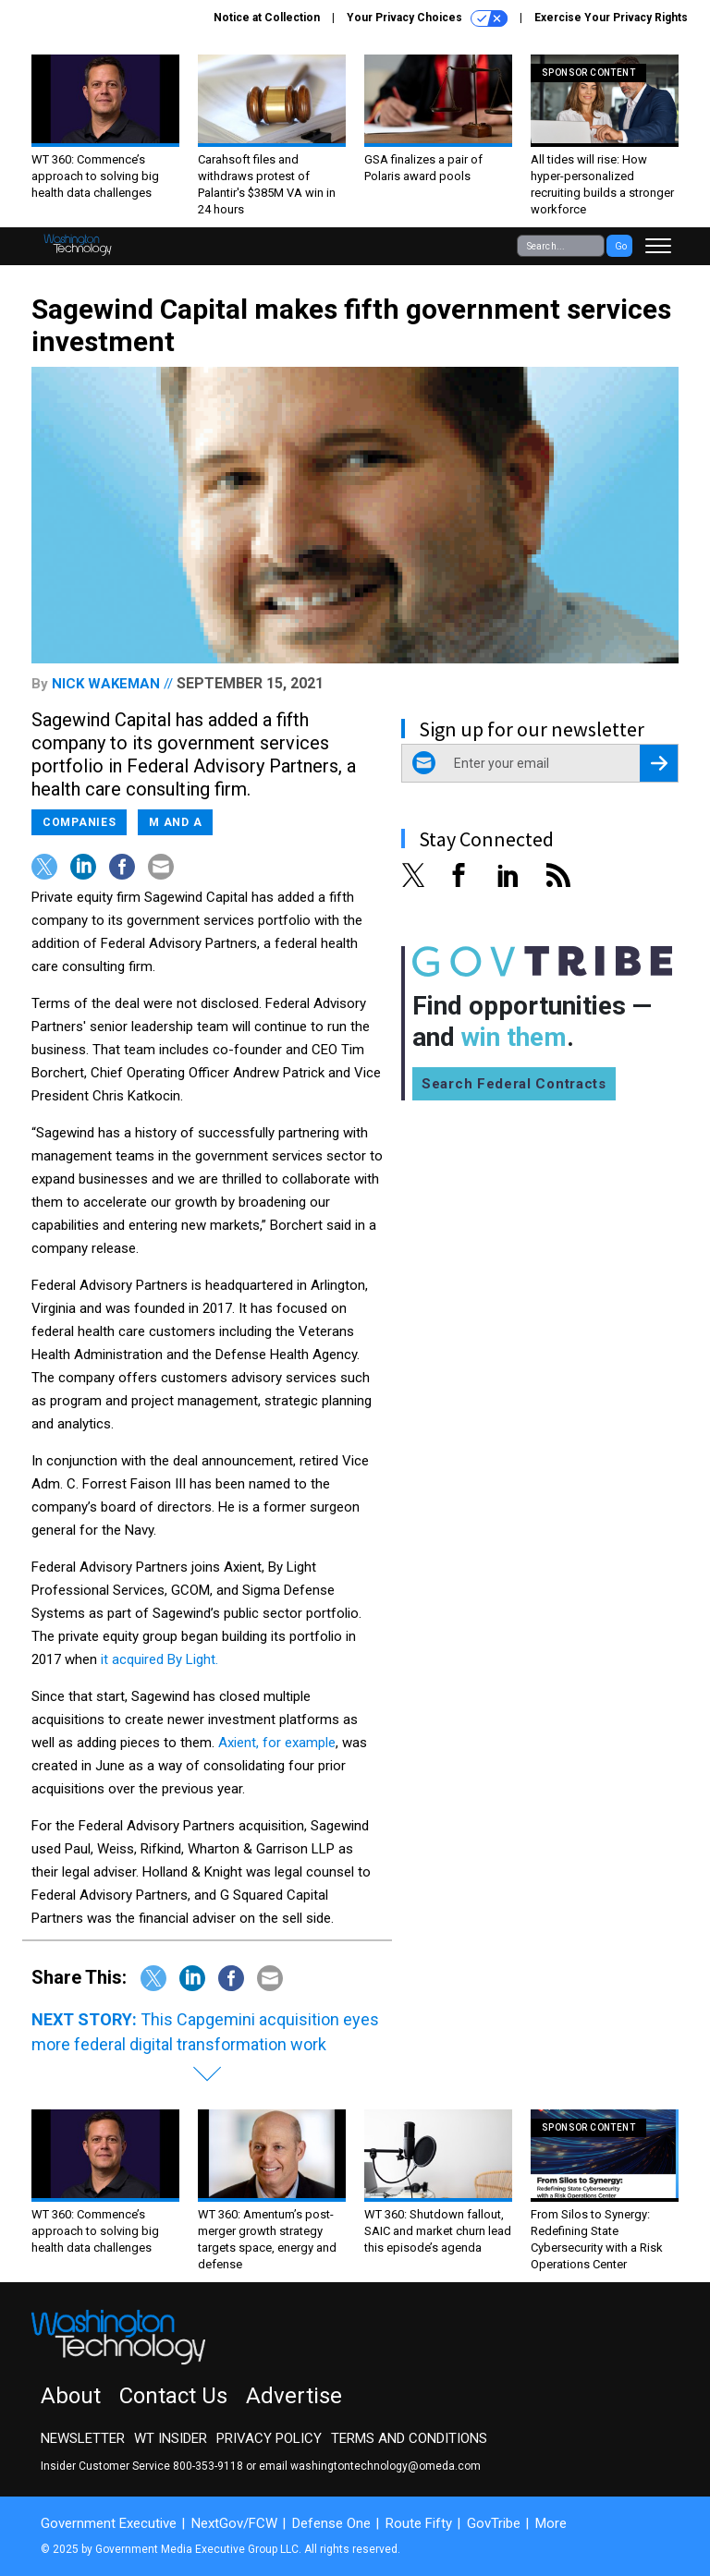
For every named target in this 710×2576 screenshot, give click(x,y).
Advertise (294, 2396)
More (551, 2523)
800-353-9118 (208, 2466)
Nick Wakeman (106, 683)
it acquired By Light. (159, 1659)
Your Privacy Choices (427, 18)
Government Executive (109, 2523)
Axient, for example (277, 1742)
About (71, 2396)
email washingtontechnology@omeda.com (370, 2466)
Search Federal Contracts (514, 1083)
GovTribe (493, 2523)
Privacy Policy (269, 2438)
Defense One (331, 2523)
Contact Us (173, 2396)
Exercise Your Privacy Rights (611, 17)
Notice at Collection (267, 17)
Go (621, 246)
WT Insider (170, 2438)
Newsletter (83, 2438)
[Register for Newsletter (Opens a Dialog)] (659, 763)
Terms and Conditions (409, 2438)
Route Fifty (419, 2523)
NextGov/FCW (234, 2523)
